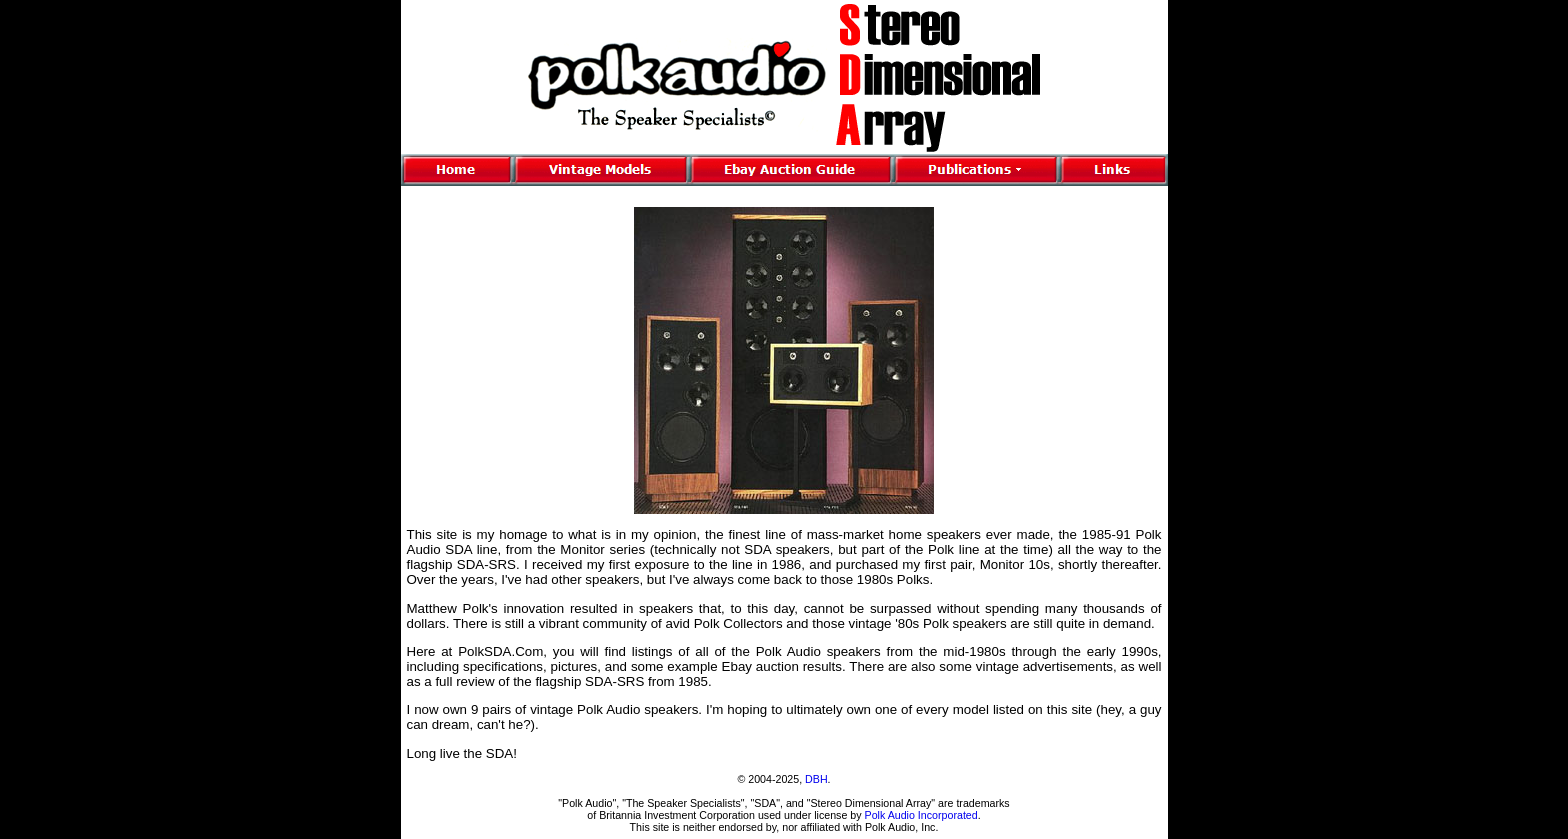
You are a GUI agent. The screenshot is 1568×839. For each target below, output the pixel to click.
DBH (816, 779)
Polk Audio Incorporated (921, 815)
